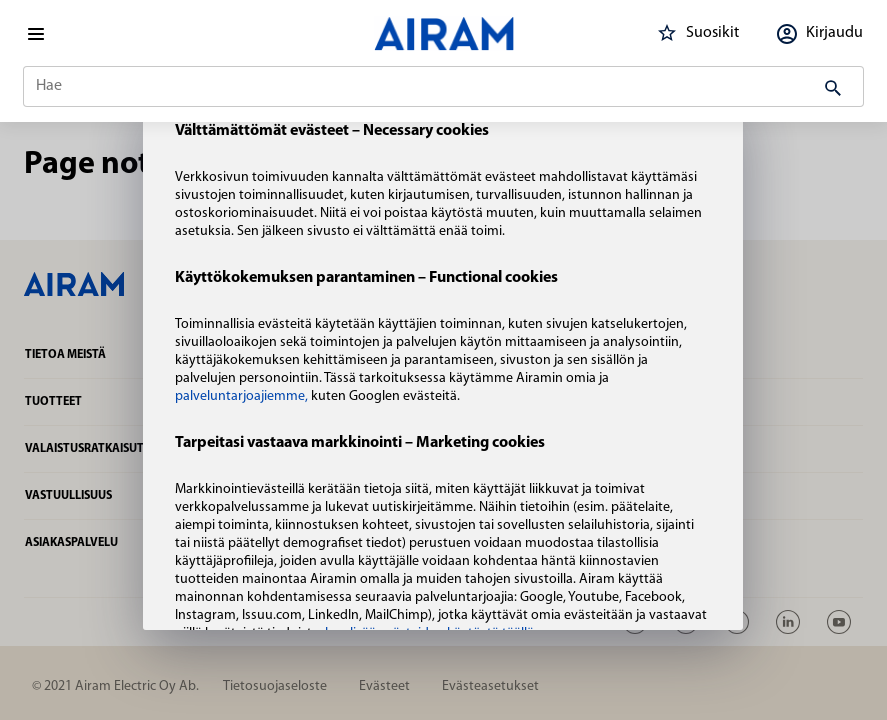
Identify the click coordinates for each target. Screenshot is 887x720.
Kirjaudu (817, 33)
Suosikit (695, 33)
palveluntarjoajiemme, (243, 396)
